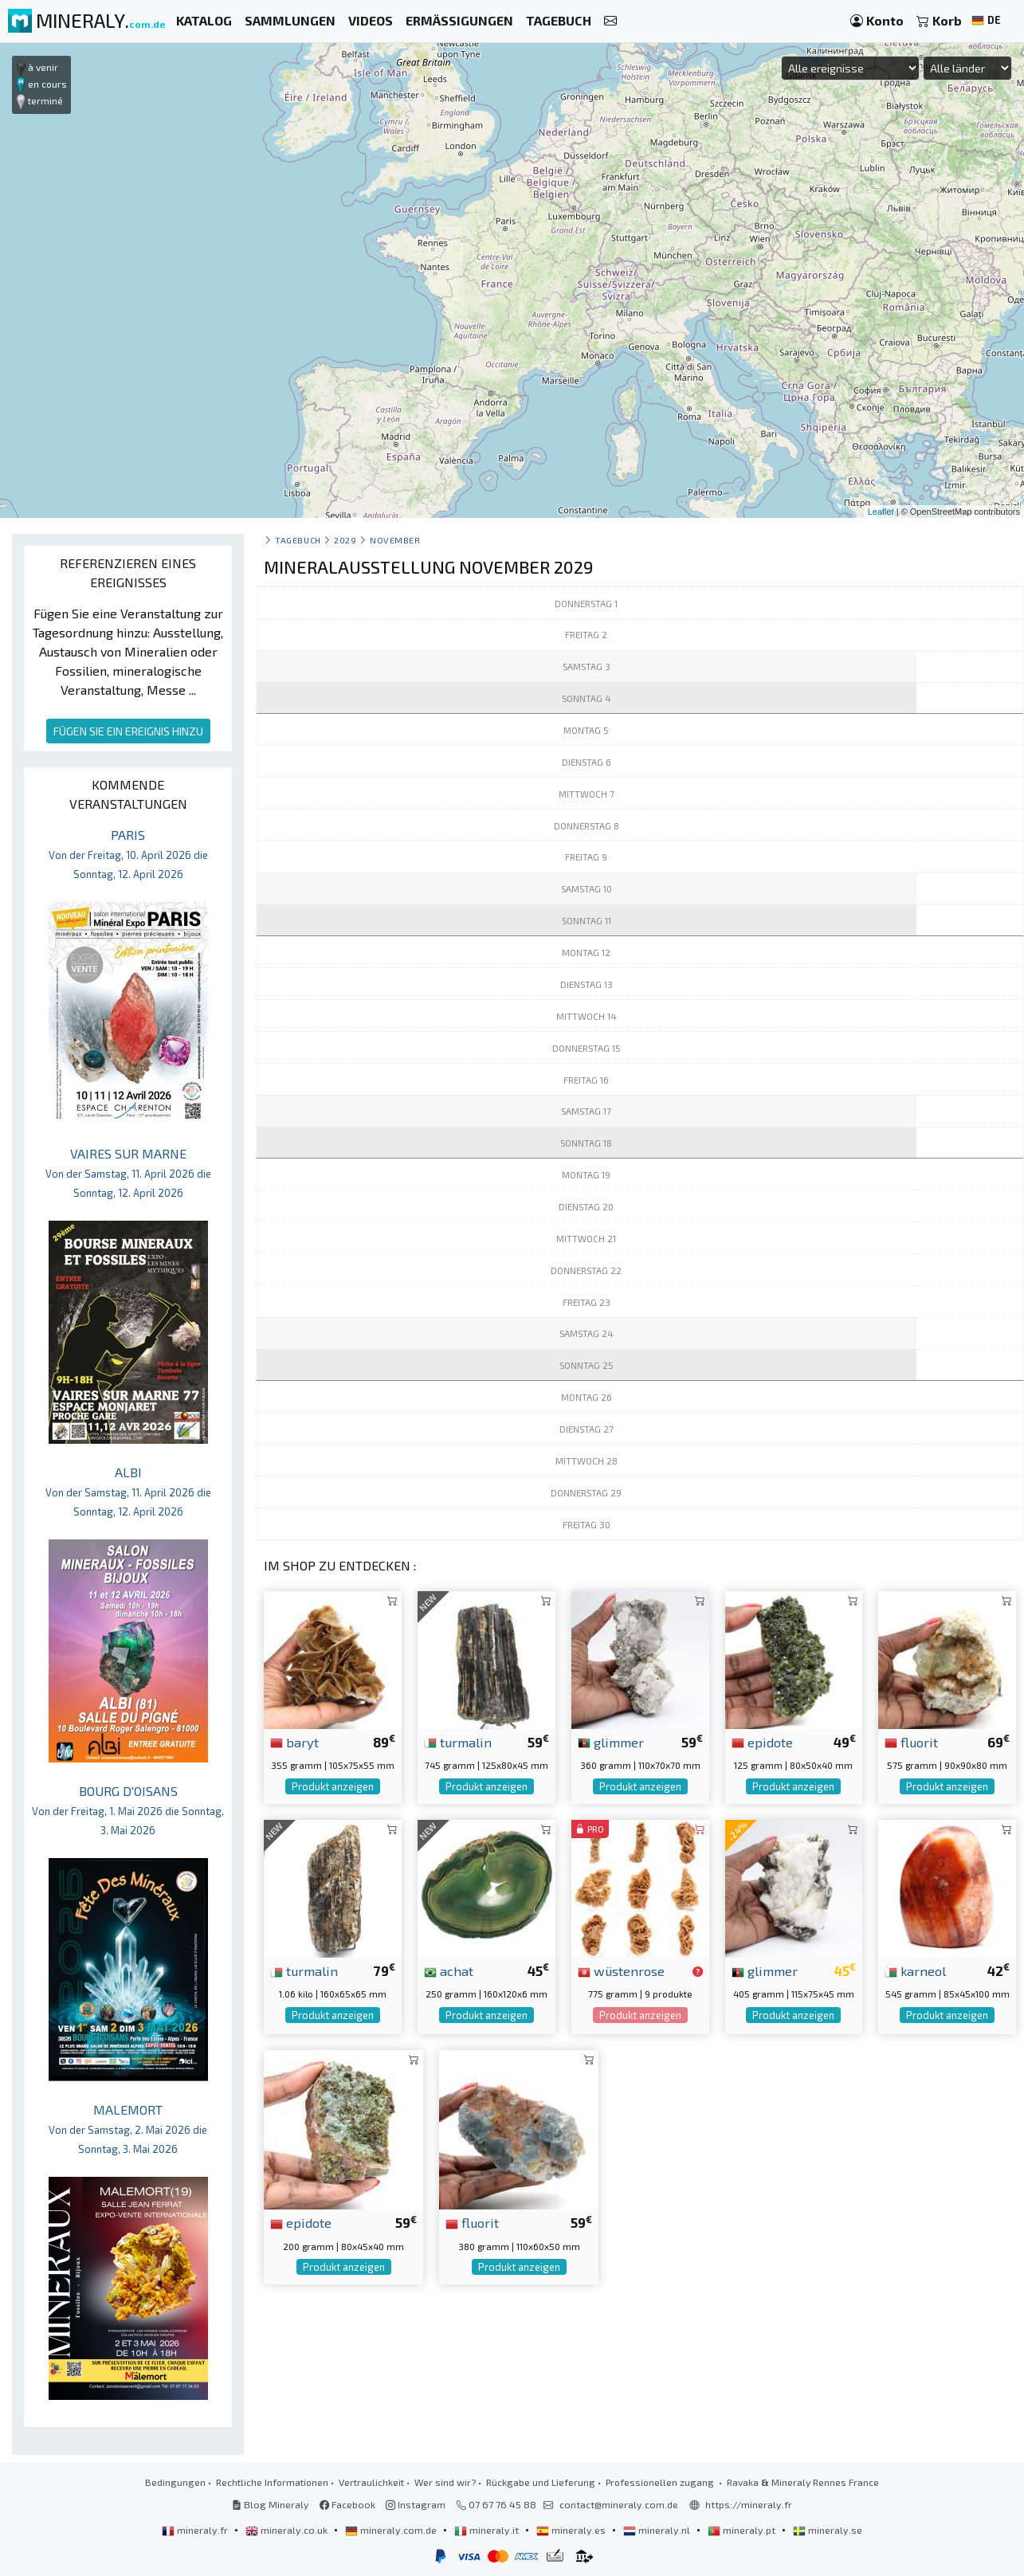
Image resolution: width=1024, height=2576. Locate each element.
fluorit (911, 1742)
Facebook (347, 2504)
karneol (915, 1970)
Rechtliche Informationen (272, 2482)
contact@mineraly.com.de (618, 2504)
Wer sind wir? (445, 2482)
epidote (762, 1742)
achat (448, 1970)
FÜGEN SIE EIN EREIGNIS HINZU (128, 731)
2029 (345, 540)
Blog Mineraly (270, 2504)
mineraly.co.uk (287, 2529)
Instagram (415, 2504)
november (395, 540)
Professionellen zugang (661, 2482)
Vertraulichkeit (371, 2482)
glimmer (611, 1742)
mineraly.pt (743, 2529)
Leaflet (881, 511)
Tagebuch (297, 540)
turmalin (458, 1742)
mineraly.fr (196, 2529)
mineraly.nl (657, 2529)
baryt (294, 1742)
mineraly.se (827, 2529)
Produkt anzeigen (333, 1786)
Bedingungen (175, 2482)
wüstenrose (621, 1970)
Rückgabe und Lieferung (540, 2482)
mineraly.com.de (392, 2529)
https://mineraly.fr (748, 2504)
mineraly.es (572, 2529)
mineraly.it (487, 2529)
